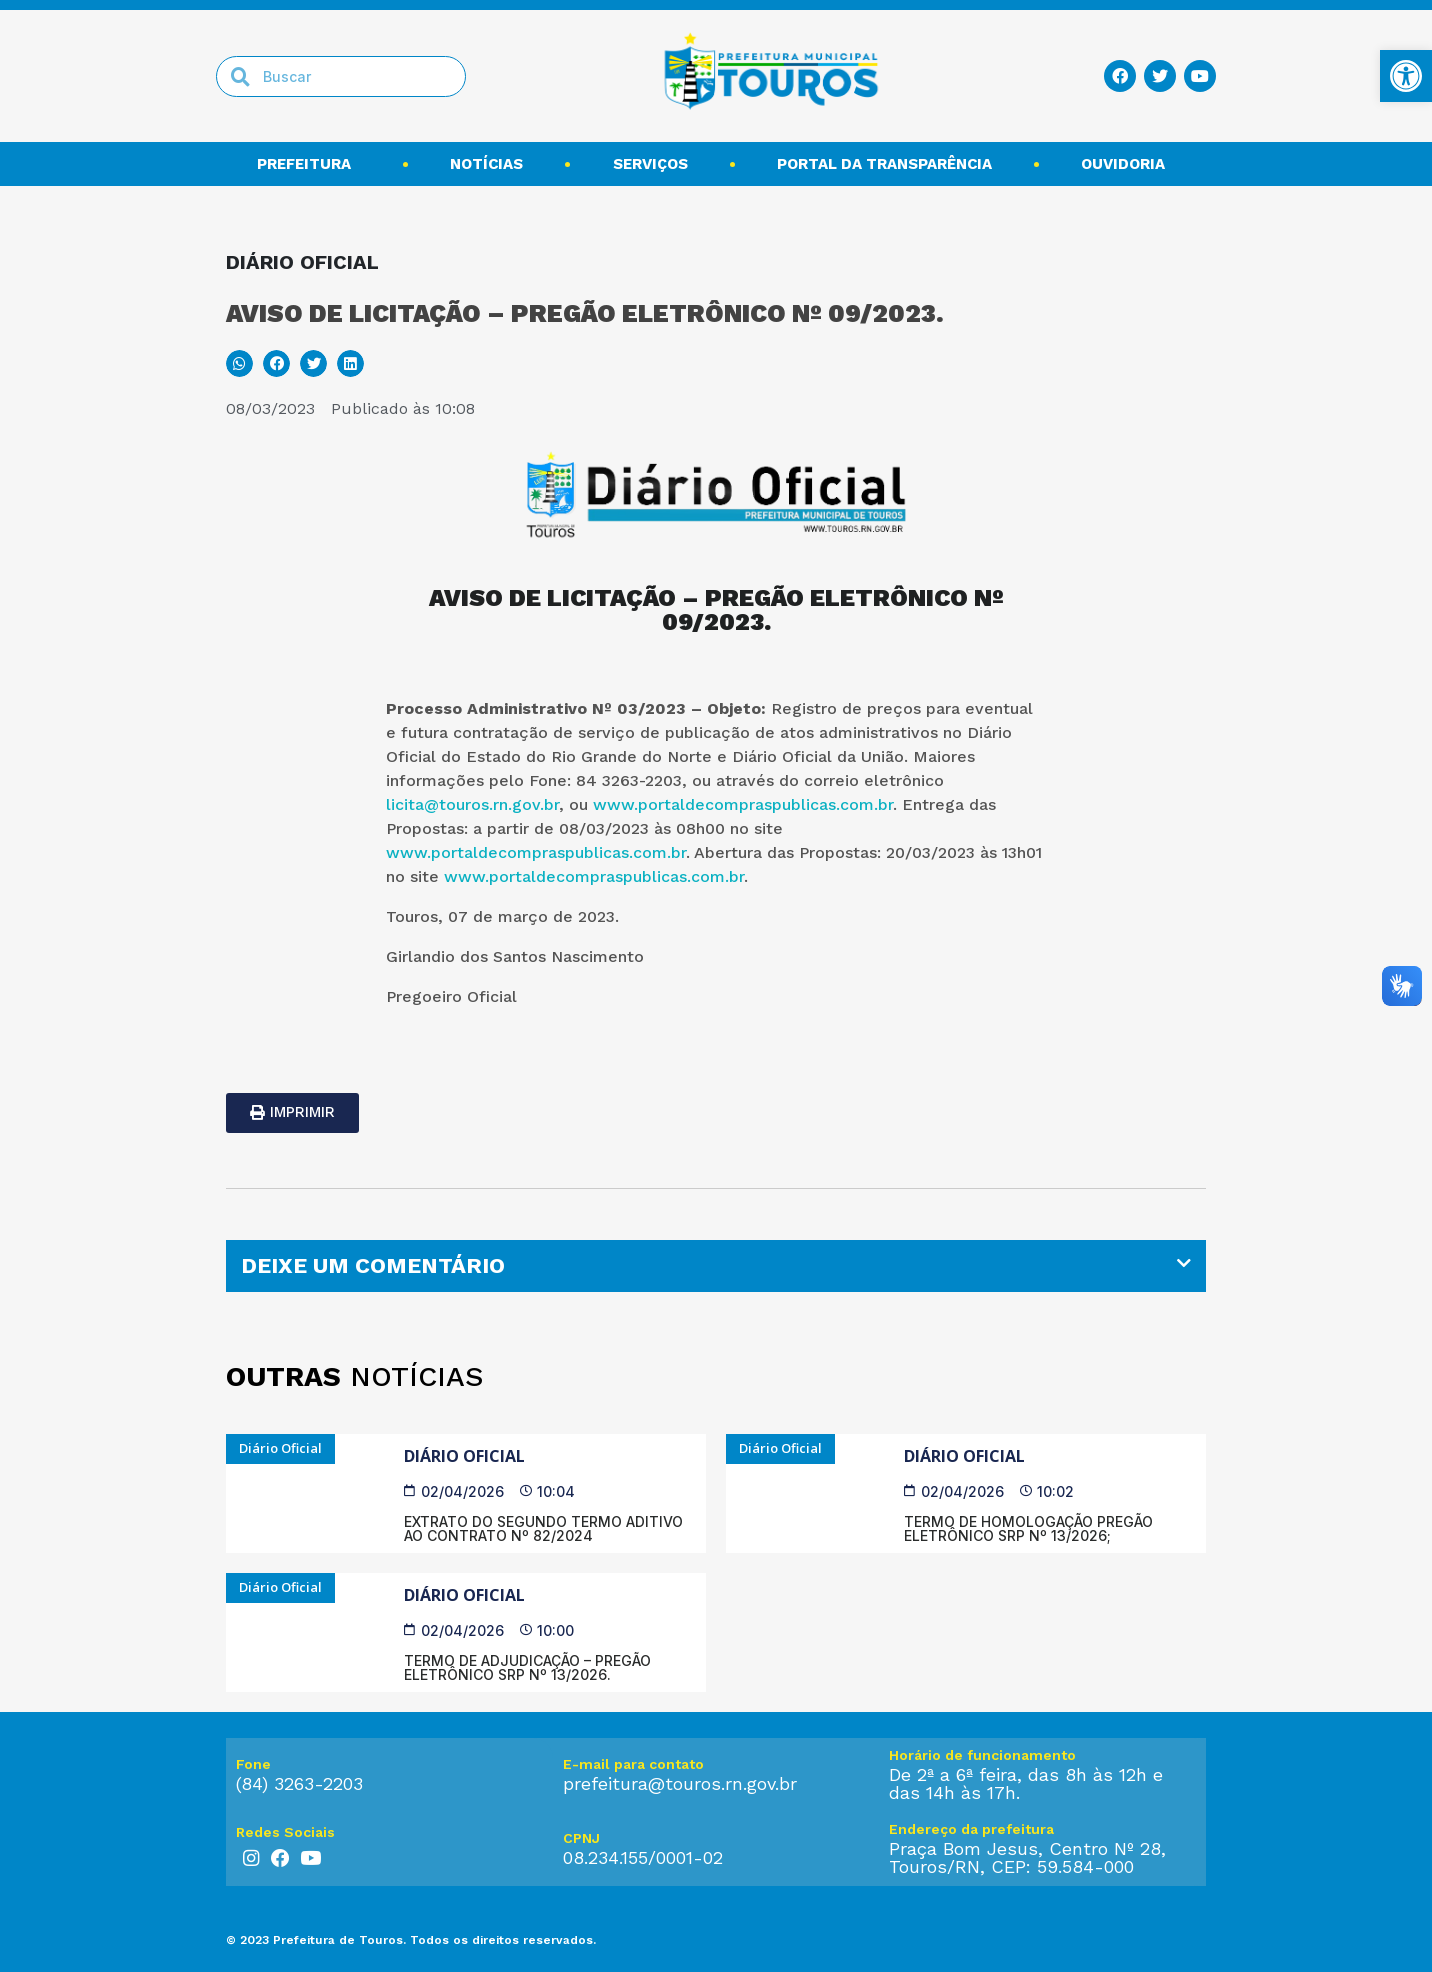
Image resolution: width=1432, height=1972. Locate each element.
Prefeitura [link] (309, 164)
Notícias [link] (486, 164)
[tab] (716, 1266)
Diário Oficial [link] (464, 1456)
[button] (239, 363)
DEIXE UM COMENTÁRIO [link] (373, 1265)
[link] (1406, 76)
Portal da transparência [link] (884, 164)
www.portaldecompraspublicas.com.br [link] (743, 804)
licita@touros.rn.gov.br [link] (472, 804)
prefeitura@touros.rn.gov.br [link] (680, 1783)
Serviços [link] (650, 164)
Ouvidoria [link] (1128, 164)
